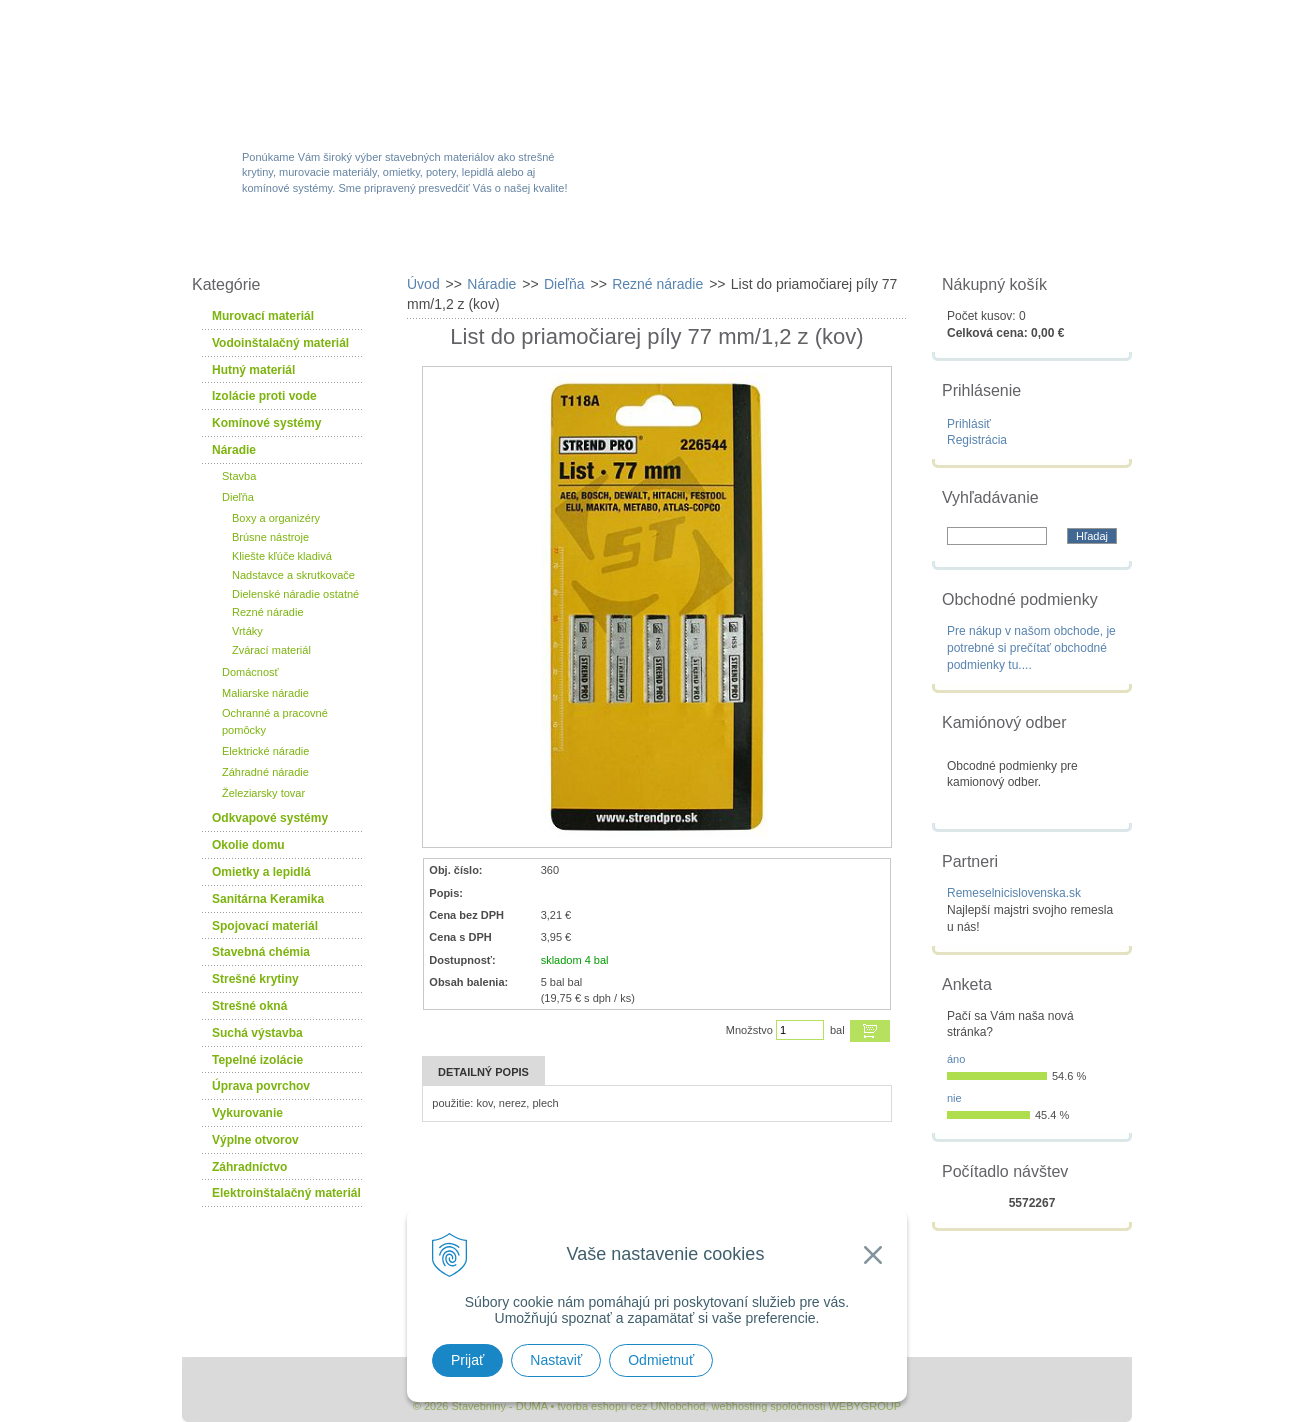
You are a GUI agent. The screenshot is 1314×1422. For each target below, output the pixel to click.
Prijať (467, 1360)
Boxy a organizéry (276, 518)
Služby (772, 242)
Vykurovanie (247, 1113)
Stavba (239, 476)
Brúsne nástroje (270, 537)
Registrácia (977, 440)
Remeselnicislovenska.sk (1014, 893)
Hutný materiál (253, 370)
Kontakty (1020, 242)
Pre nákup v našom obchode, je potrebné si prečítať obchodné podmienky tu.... (1031, 648)
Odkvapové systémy (270, 818)
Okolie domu (248, 845)
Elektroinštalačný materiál (286, 1193)
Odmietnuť (661, 1360)
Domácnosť (250, 672)
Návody (891, 242)
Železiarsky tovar (263, 793)
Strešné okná (249, 1006)
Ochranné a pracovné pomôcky (275, 721)
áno (956, 1059)
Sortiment (410, 242)
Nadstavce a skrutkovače (293, 575)
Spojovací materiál (265, 926)
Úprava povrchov (261, 1086)
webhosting (740, 1406)
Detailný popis (483, 1072)
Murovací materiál (263, 316)
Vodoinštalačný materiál (280, 343)
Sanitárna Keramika (268, 899)
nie (954, 1098)
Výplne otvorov (255, 1140)
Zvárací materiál (271, 650)
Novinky (650, 242)
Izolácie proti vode (264, 396)
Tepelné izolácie (257, 1060)
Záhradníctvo (249, 1167)
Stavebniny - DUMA (356, 72)
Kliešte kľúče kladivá (282, 556)
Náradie (234, 450)
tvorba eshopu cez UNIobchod (631, 1406)
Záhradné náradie (265, 772)
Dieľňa (238, 497)
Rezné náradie (268, 612)
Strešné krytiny (255, 979)
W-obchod (271, 242)
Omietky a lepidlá (261, 872)
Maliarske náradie (265, 693)
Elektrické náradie (265, 751)
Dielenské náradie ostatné (295, 594)
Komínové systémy (266, 423)
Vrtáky (247, 631)
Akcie (534, 242)
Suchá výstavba (257, 1033)
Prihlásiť (969, 424)
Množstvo (749, 1030)
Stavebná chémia (261, 952)
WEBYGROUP (864, 1406)
